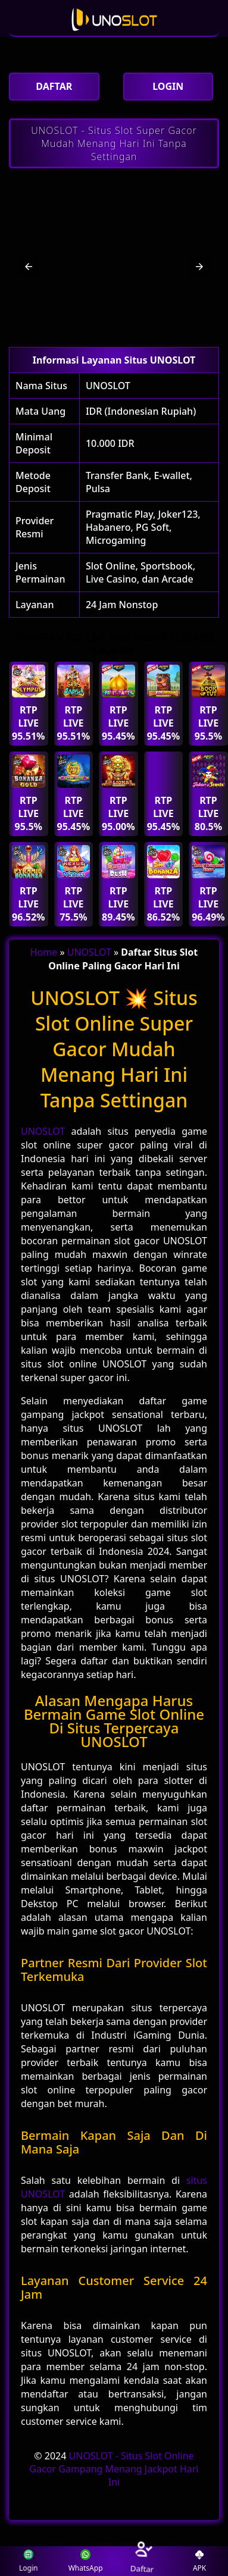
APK (199, 2561)
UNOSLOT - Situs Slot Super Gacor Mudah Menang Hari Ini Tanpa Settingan (114, 143)
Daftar (142, 2561)
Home (44, 952)
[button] (28, 266)
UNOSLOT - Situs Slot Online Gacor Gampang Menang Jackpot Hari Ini (114, 2469)
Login (28, 2561)
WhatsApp (85, 2561)
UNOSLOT (108, 385)
